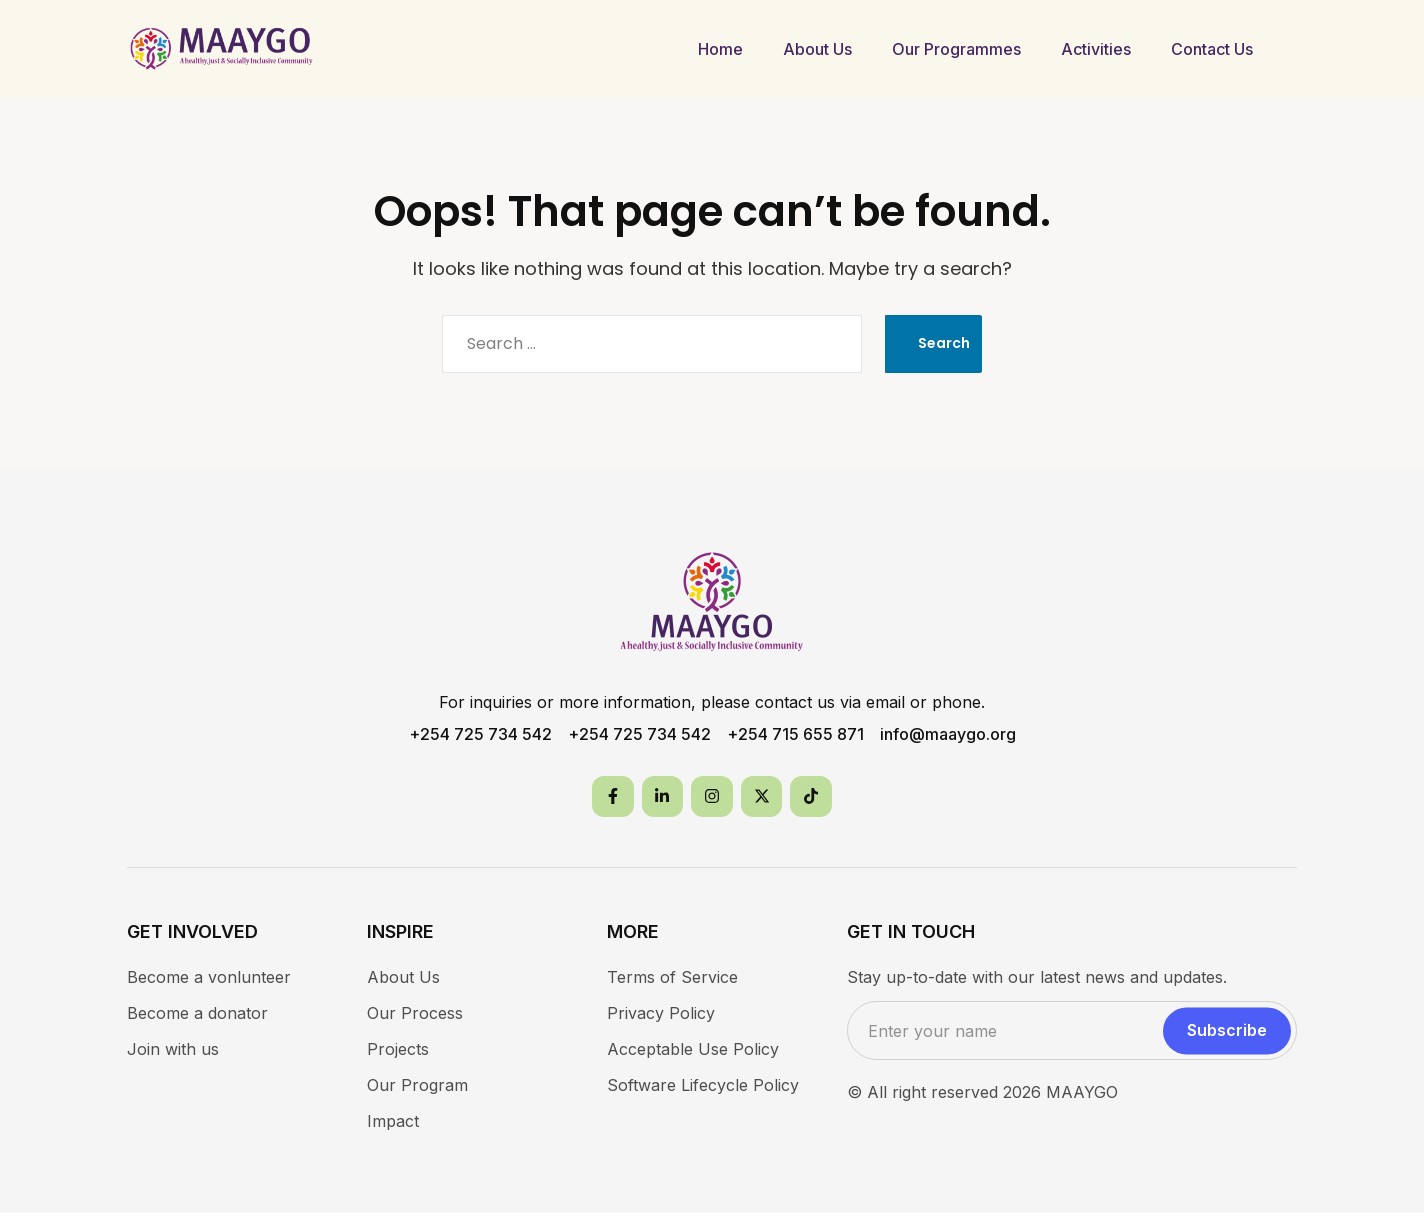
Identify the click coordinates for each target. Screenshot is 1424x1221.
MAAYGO (1082, 1100)
